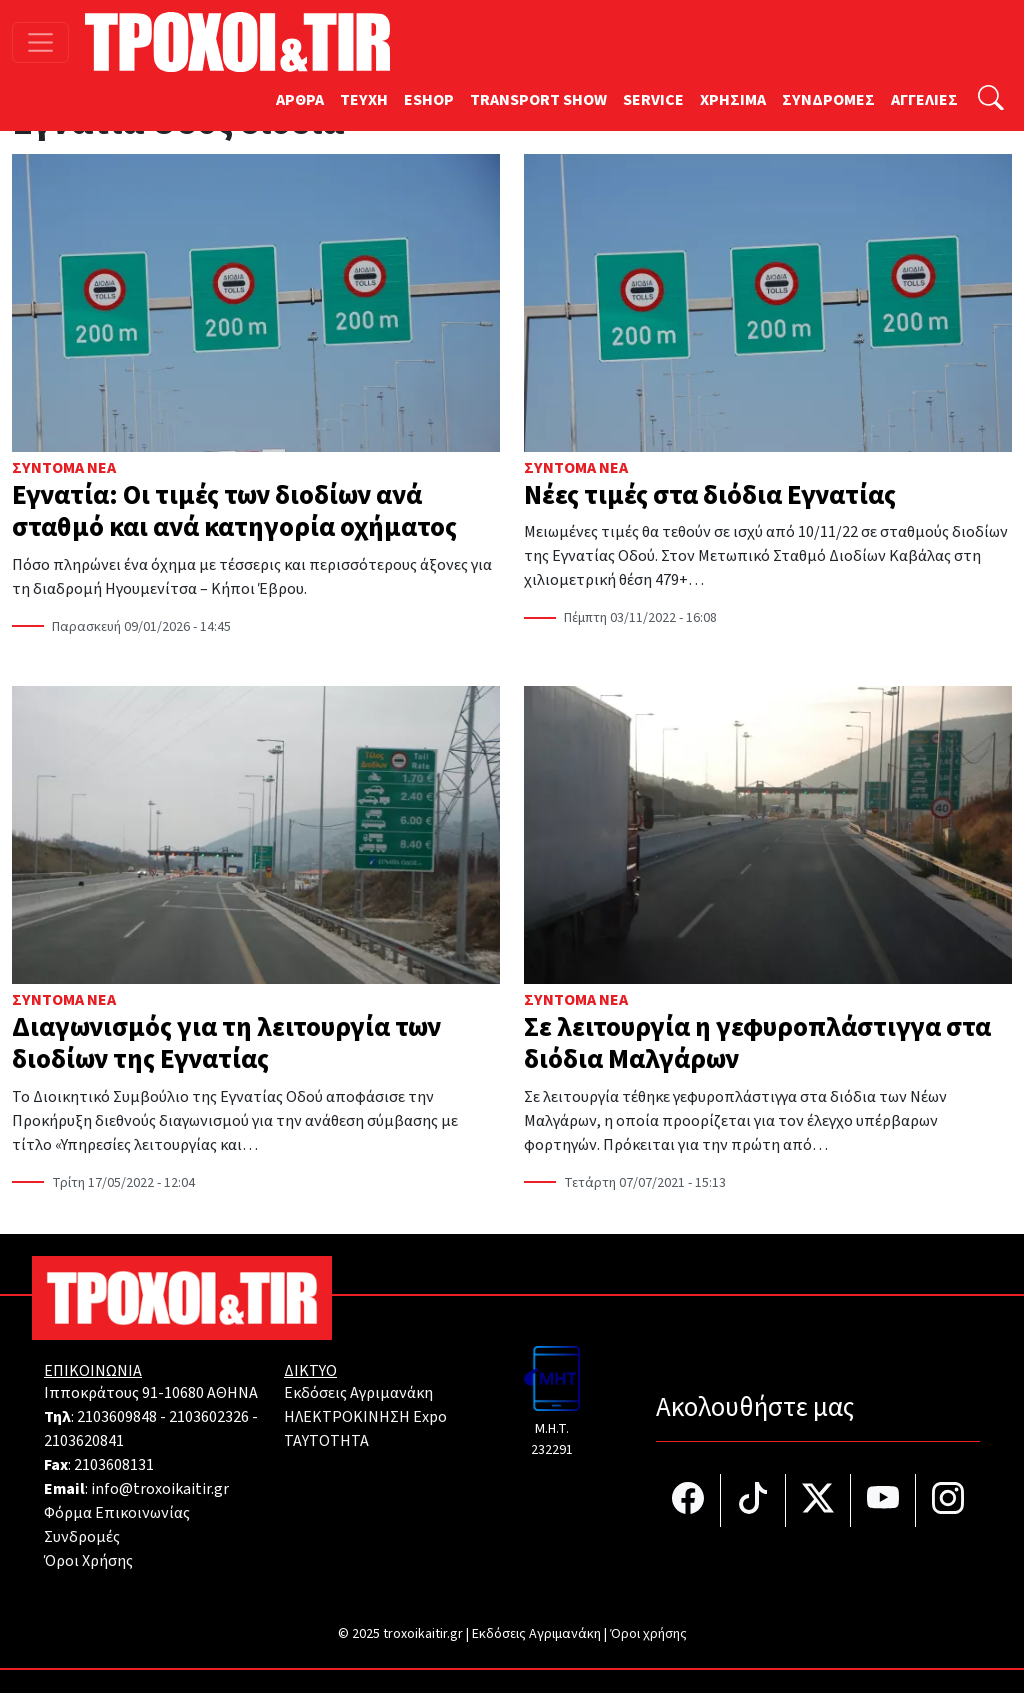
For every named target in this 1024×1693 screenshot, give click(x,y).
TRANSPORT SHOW (538, 100)
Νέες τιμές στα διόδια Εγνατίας (710, 495)
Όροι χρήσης (648, 1634)
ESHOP (429, 100)
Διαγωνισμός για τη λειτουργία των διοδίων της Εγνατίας (226, 1043)
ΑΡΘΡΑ (300, 100)
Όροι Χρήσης (88, 1561)
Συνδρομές (82, 1537)
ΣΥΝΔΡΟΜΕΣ (828, 100)
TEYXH (364, 100)
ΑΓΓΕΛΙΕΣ (924, 100)
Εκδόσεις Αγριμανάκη (358, 1393)
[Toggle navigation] (40, 42)
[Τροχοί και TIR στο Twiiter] (818, 1500)
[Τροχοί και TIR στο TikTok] (753, 1500)
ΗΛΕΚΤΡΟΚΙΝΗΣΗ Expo (365, 1417)
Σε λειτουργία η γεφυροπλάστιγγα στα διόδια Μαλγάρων (757, 1043)
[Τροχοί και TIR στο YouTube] (883, 1500)
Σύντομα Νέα (64, 468)
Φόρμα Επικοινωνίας (117, 1513)
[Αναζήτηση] (991, 100)
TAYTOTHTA (326, 1441)
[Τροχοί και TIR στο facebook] (688, 1500)
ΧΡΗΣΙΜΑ (733, 100)
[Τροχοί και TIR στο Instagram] (948, 1500)
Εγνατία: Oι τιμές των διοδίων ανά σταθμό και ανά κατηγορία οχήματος (234, 511)
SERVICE (653, 100)
